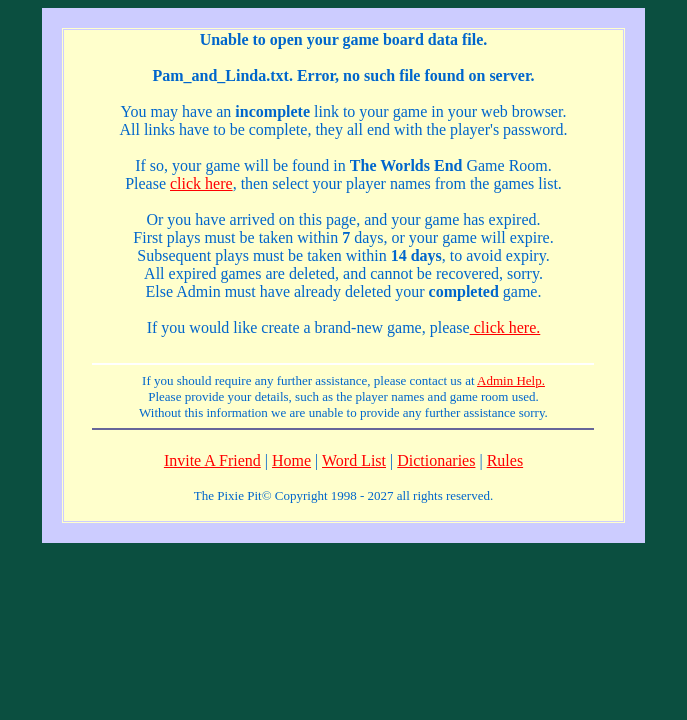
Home (291, 460)
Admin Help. (511, 380)
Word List (354, 460)
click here (201, 183)
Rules (505, 460)
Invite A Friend (212, 460)
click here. (505, 327)
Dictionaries (436, 460)
